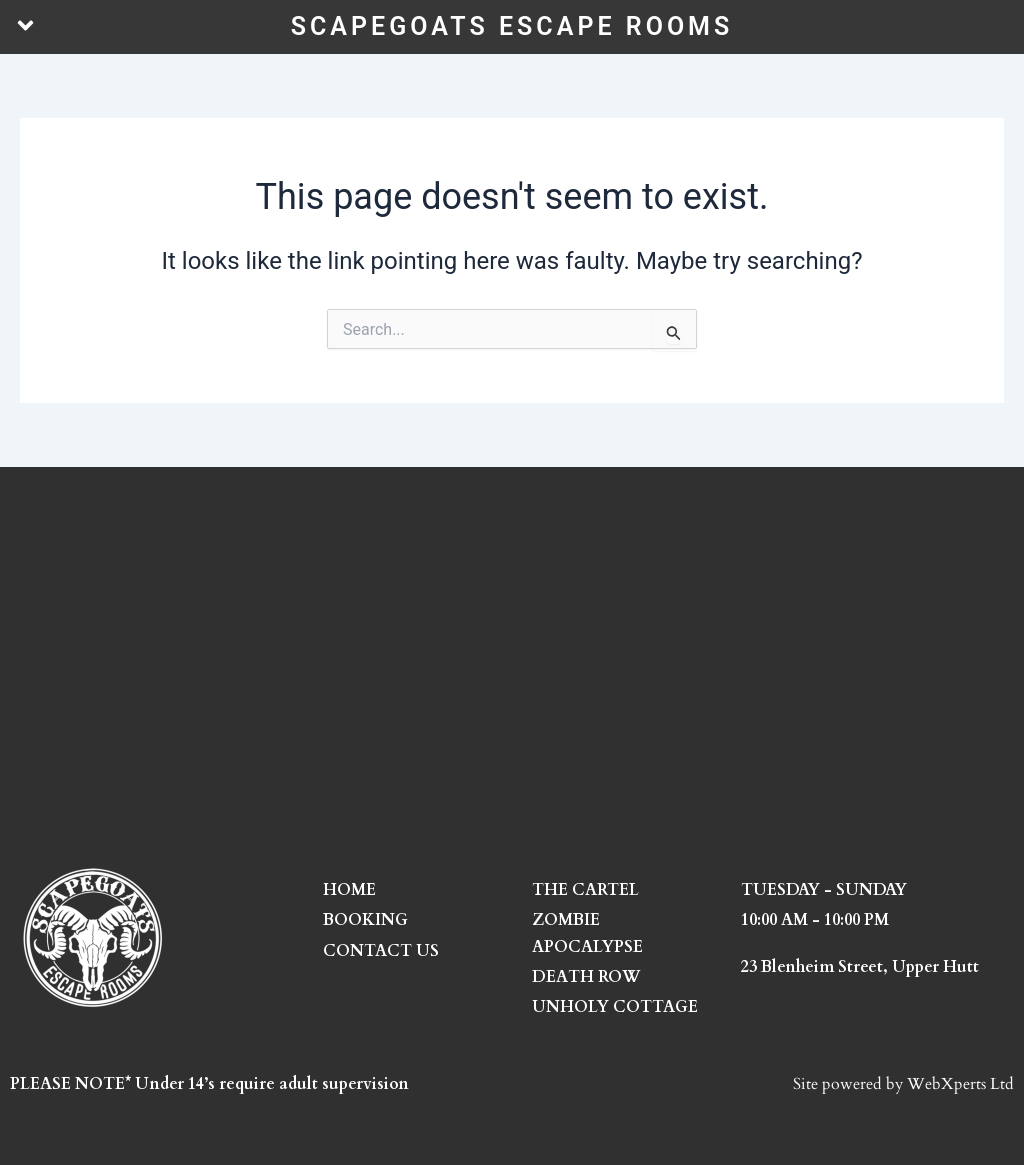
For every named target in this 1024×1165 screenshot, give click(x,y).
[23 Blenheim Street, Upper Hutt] (512, 667)
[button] (25, 27)
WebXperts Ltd (960, 1084)
